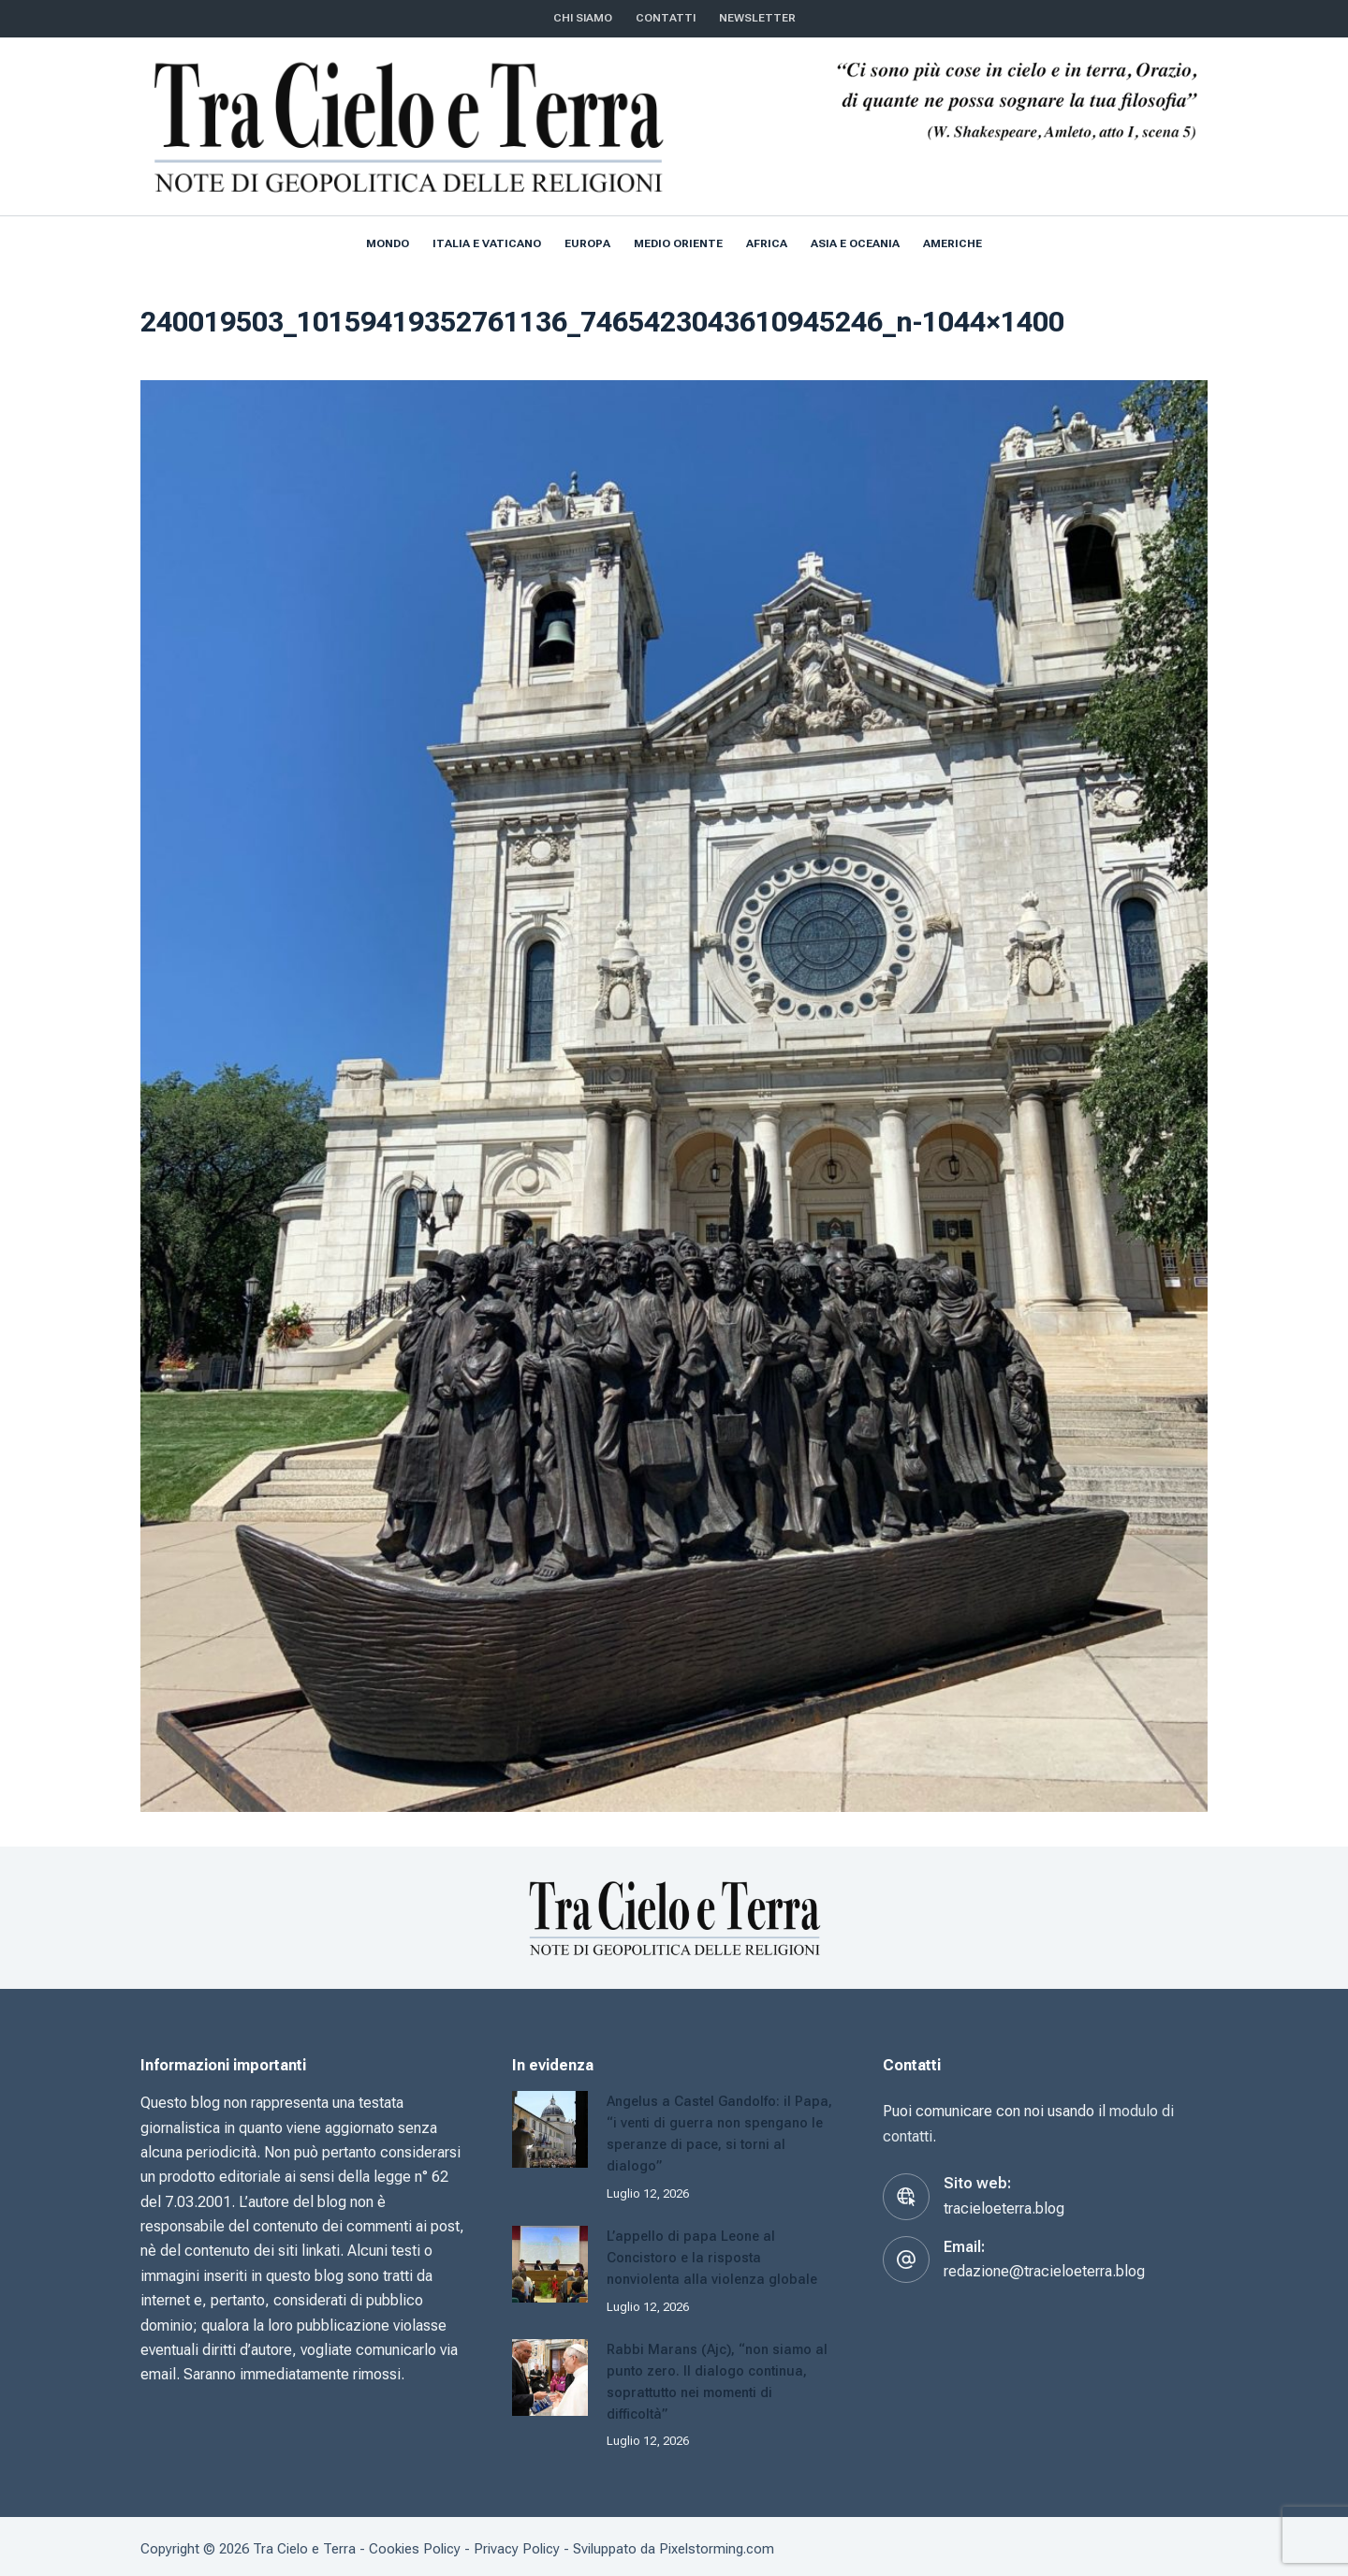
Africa (766, 243)
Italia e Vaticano (486, 243)
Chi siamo (582, 17)
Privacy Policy (517, 2543)
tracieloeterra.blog (1004, 2208)
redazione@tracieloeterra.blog (1044, 2271)
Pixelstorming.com (716, 2543)
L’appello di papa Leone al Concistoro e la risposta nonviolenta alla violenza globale (716, 2255)
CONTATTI (666, 17)
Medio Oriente (678, 243)
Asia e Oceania (855, 243)
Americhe (952, 243)
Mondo (387, 243)
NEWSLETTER (757, 17)
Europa (587, 243)
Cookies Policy (415, 2543)
